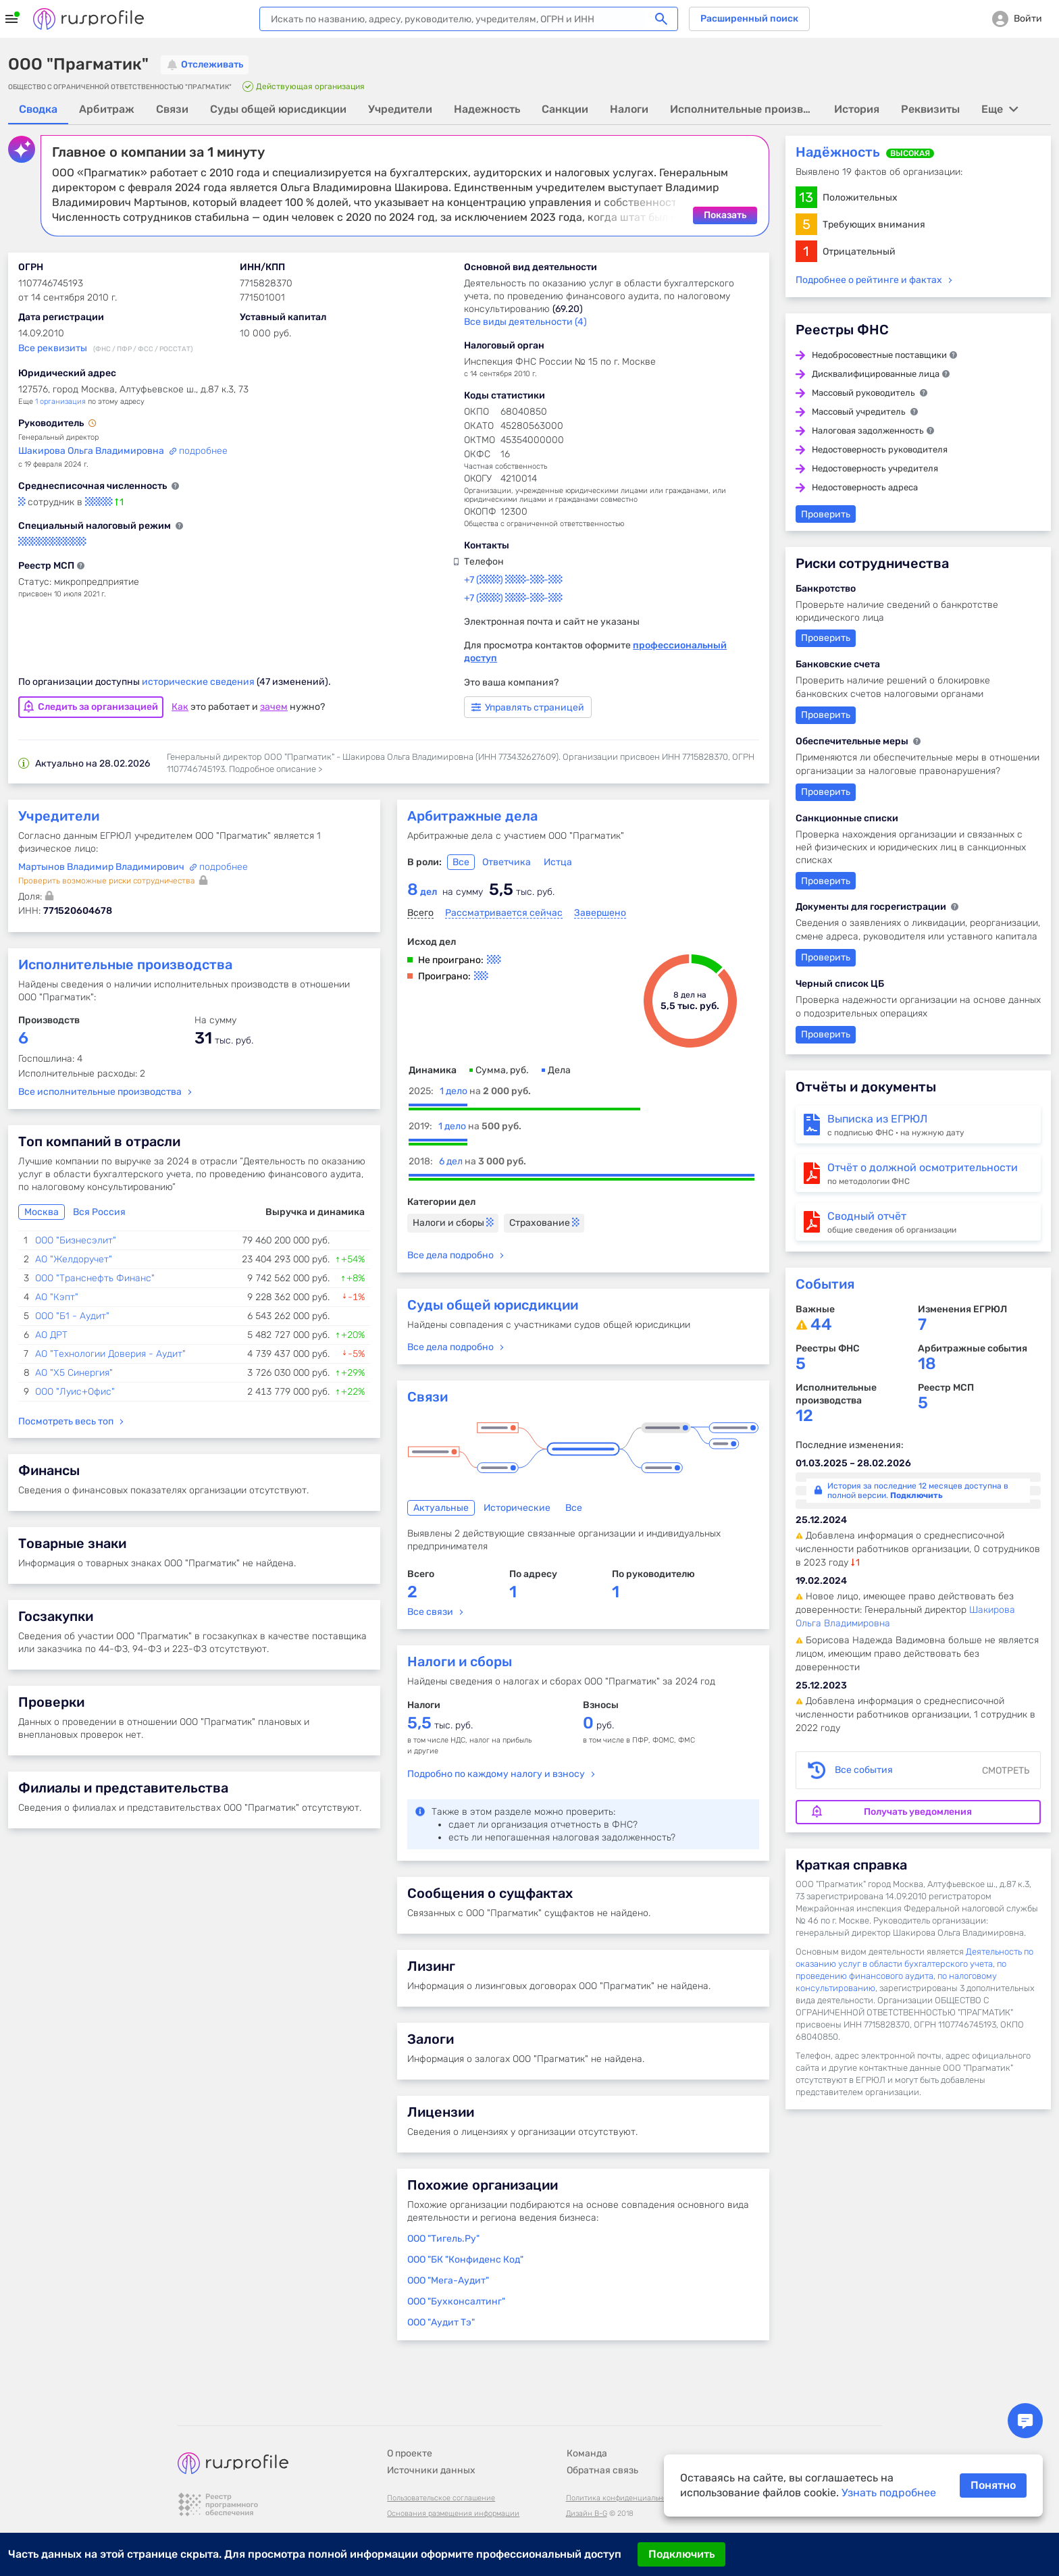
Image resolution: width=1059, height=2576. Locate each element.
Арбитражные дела (472, 815)
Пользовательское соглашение (441, 2466)
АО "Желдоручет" (73, 1258)
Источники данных (431, 2438)
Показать (725, 214)
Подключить (681, 2554)
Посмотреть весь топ (65, 1420)
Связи (427, 1396)
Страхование (544, 1222)
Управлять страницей (527, 707)
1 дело (485, 1090)
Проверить (825, 513)
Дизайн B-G (586, 2481)
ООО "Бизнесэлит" (75, 1239)
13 (806, 196)
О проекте (409, 2421)
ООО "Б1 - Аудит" (72, 1315)
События (825, 1283)
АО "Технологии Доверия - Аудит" (110, 1353)
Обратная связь (602, 2438)
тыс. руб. (440, 1724)
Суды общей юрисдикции (492, 1304)
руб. (598, 1724)
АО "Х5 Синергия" (74, 1372)
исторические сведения (199, 681)
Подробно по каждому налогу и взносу (496, 1773)
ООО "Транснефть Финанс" (95, 1277)
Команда (587, 2421)
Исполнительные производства (125, 964)
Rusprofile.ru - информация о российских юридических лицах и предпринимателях (88, 19)
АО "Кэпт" (56, 1296)
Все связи (430, 1611)
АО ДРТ (51, 1334)
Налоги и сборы (453, 1222)
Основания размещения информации (453, 2481)
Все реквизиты (52, 347)
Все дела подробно (450, 1254)
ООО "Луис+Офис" (75, 1391)
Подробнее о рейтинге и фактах (869, 279)
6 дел (482, 1160)
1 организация (60, 400)
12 (804, 1415)
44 (821, 1324)
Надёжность (838, 151)
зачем (274, 706)
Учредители (58, 815)
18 (927, 1363)
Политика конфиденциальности (622, 2466)
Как (180, 706)
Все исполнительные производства (100, 1091)
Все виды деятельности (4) (525, 321)
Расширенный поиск (749, 18)
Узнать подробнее (889, 2492)
